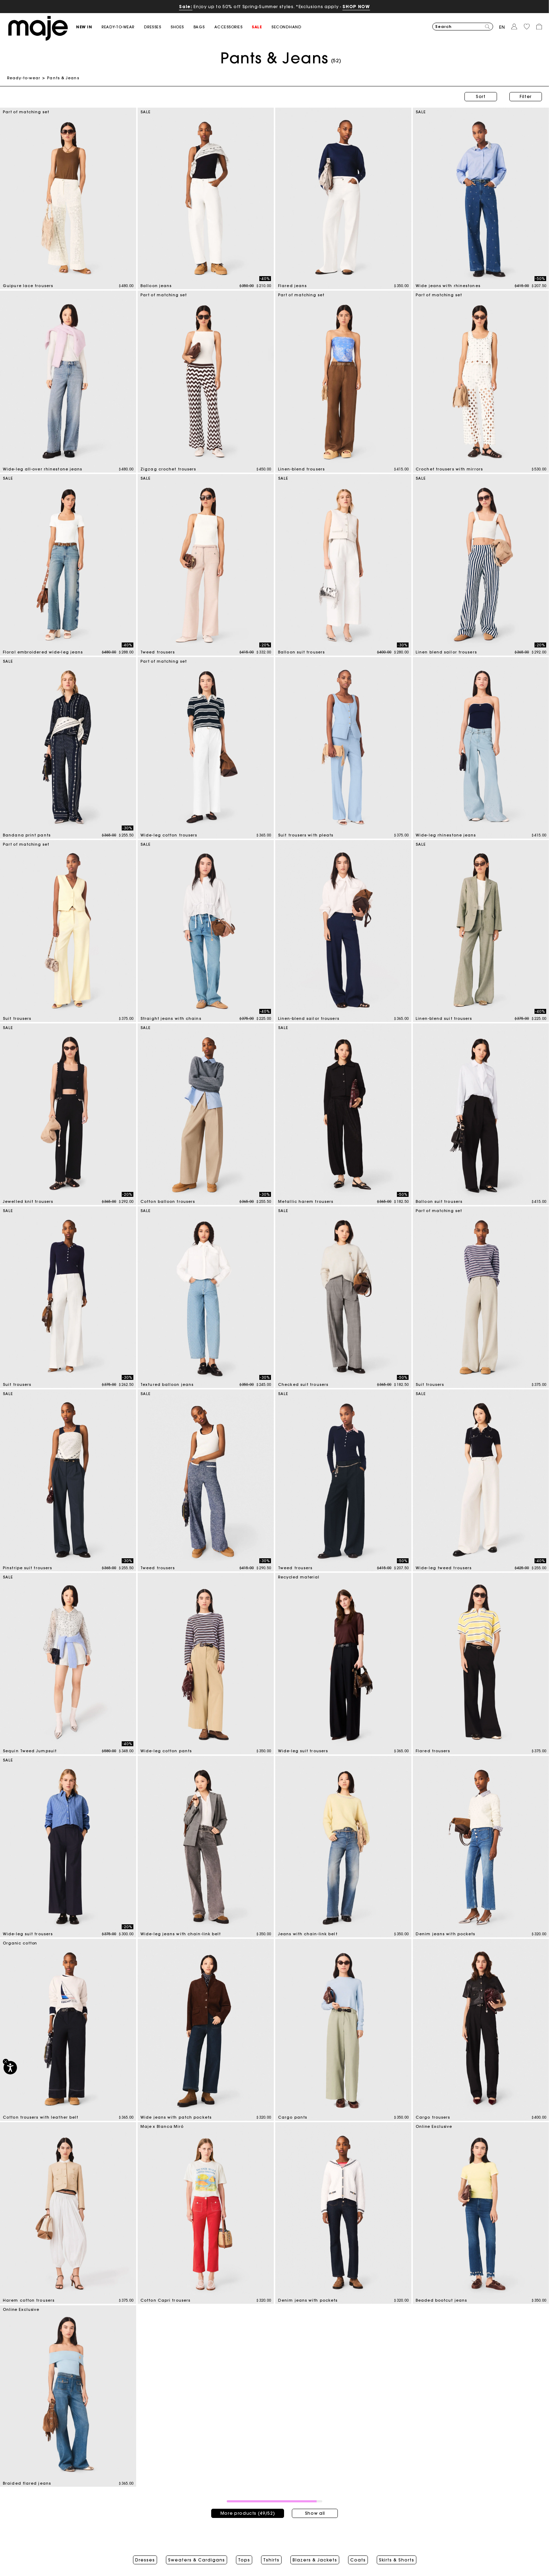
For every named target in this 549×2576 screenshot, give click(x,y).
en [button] (502, 27)
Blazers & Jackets (315, 2560)
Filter (526, 96)
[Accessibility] (10, 2067)
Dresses (145, 2560)
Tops (244, 2560)
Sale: (185, 6)
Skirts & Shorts (396, 2560)
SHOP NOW (356, 6)
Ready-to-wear (23, 77)
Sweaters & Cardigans (196, 2560)
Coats (358, 2560)
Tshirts (271, 2560)
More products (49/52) (247, 2513)
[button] (89, 27)
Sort (481, 96)
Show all (315, 2513)
